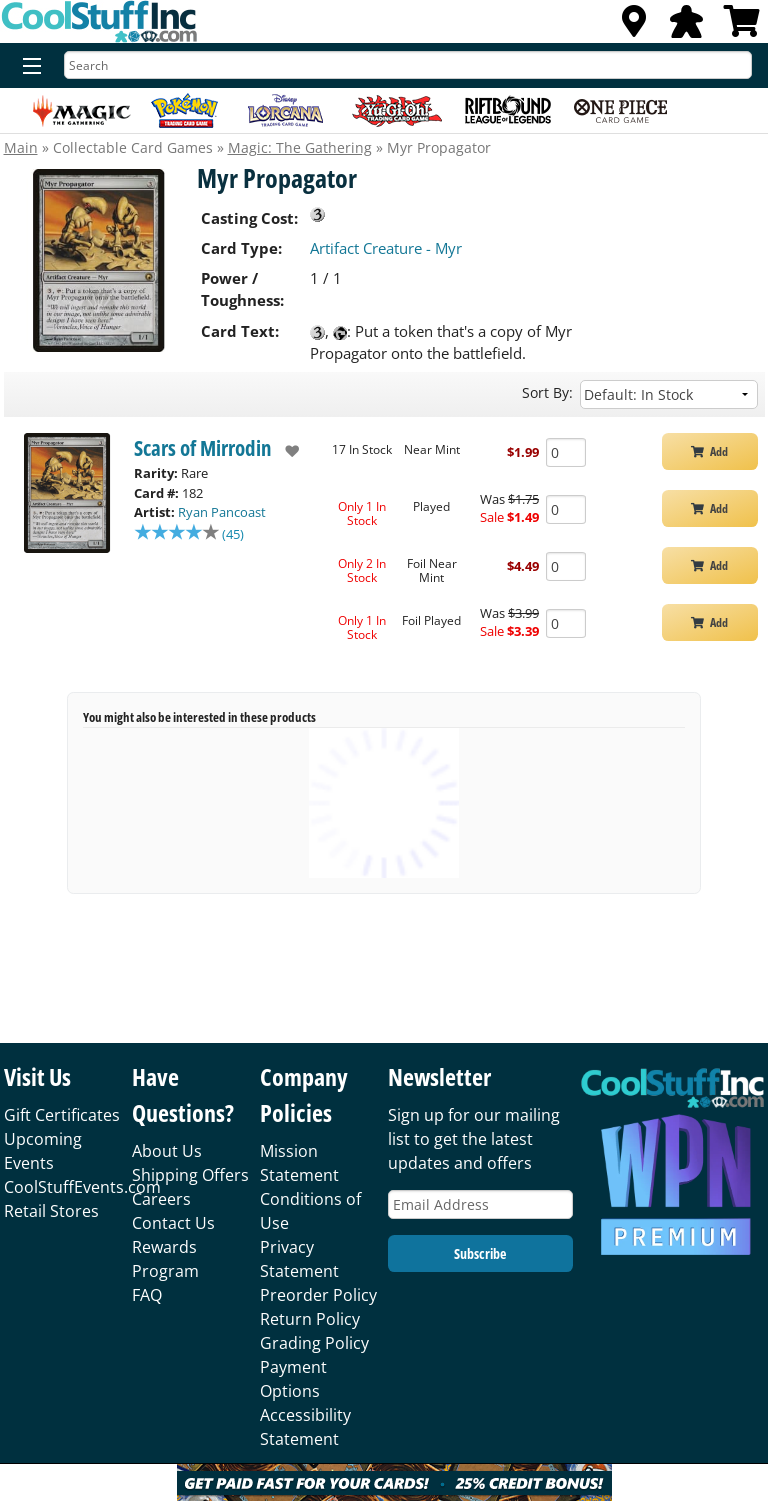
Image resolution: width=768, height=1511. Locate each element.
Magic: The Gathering (300, 147)
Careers (161, 1199)
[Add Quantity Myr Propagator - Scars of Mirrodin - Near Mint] (566, 452)
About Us (167, 1151)
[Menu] (27, 67)
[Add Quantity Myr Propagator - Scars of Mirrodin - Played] (566, 509)
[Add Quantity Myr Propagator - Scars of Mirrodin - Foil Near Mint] (566, 566)
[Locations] (634, 27)
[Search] (408, 65)
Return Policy (310, 1319)
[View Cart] (742, 27)
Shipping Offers (190, 1175)
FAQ (147, 1295)
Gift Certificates (62, 1115)
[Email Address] (480, 1204)
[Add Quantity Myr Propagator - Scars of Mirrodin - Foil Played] (566, 623)
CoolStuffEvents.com (82, 1187)
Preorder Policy (318, 1295)
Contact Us (173, 1223)
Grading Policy (314, 1343)
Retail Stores (51, 1211)
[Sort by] (669, 394)
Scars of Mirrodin (203, 448)
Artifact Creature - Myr (386, 248)
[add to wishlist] (285, 451)
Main (21, 147)
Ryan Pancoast (222, 512)
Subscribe (480, 1253)
